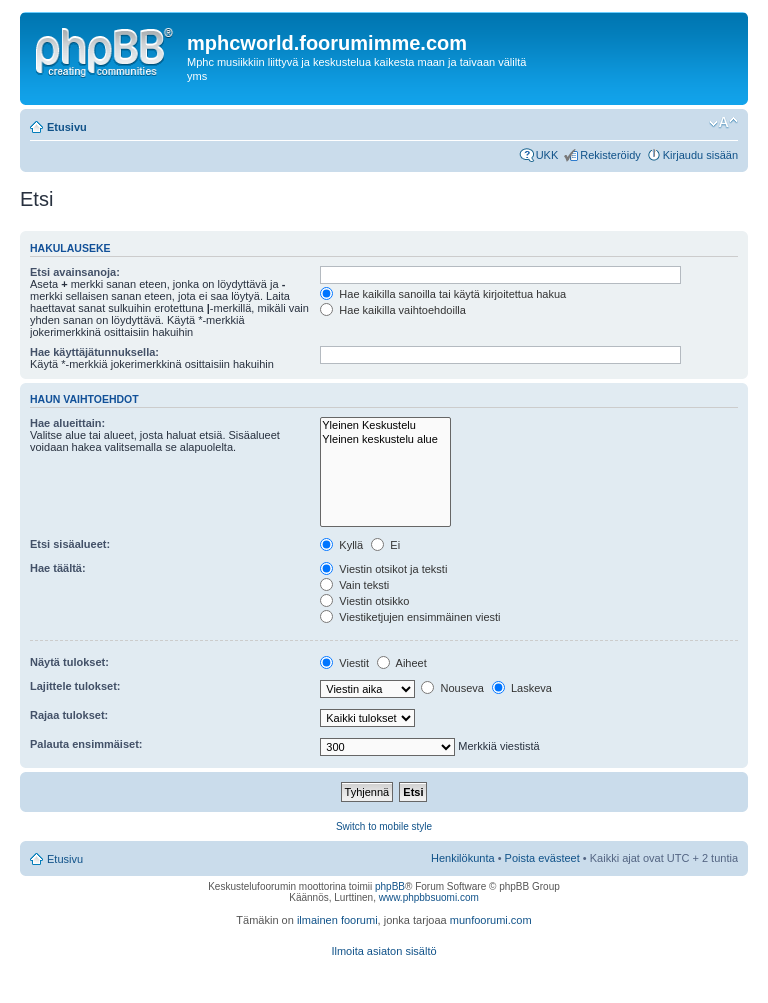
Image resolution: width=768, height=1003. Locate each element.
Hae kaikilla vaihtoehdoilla (393, 310)
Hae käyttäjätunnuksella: (94, 352)
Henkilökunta (463, 858)
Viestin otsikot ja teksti (383, 569)
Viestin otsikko (364, 601)
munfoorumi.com (491, 920)
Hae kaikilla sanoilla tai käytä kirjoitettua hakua (443, 294)
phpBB (390, 886)
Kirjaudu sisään (700, 155)
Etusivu (67, 127)
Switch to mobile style (384, 826)
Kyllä (341, 545)
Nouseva (452, 688)
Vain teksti (354, 585)
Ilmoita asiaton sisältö (383, 951)
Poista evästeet (542, 858)
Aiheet (402, 663)
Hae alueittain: (67, 423)
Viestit (344, 663)
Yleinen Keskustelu (385, 425)
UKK (547, 155)
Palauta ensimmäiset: (86, 744)
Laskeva (522, 688)
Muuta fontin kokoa (723, 123)
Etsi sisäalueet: (70, 544)
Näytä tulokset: (69, 662)
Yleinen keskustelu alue (385, 439)
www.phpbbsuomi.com (429, 897)
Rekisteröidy (610, 155)
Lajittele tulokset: (75, 686)
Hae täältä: (58, 568)
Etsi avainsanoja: (75, 272)
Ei (385, 545)
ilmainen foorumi (337, 920)
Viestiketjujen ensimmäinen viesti (410, 617)
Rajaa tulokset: (69, 715)
